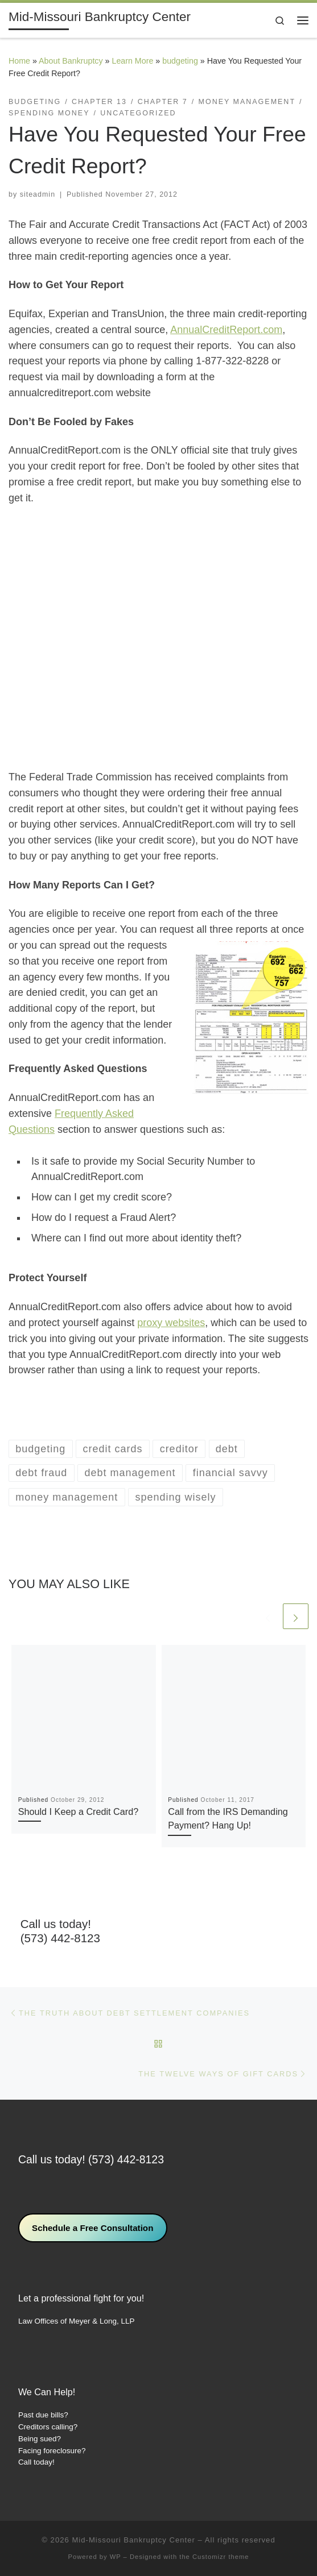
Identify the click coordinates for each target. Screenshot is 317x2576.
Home (19, 60)
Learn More (132, 60)
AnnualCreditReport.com (226, 329)
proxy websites (171, 1322)
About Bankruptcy (70, 60)
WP (115, 2556)
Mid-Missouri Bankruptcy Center (133, 2540)
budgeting (180, 60)
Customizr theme (220, 2556)
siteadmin (37, 194)
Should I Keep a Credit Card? (78, 1811)
